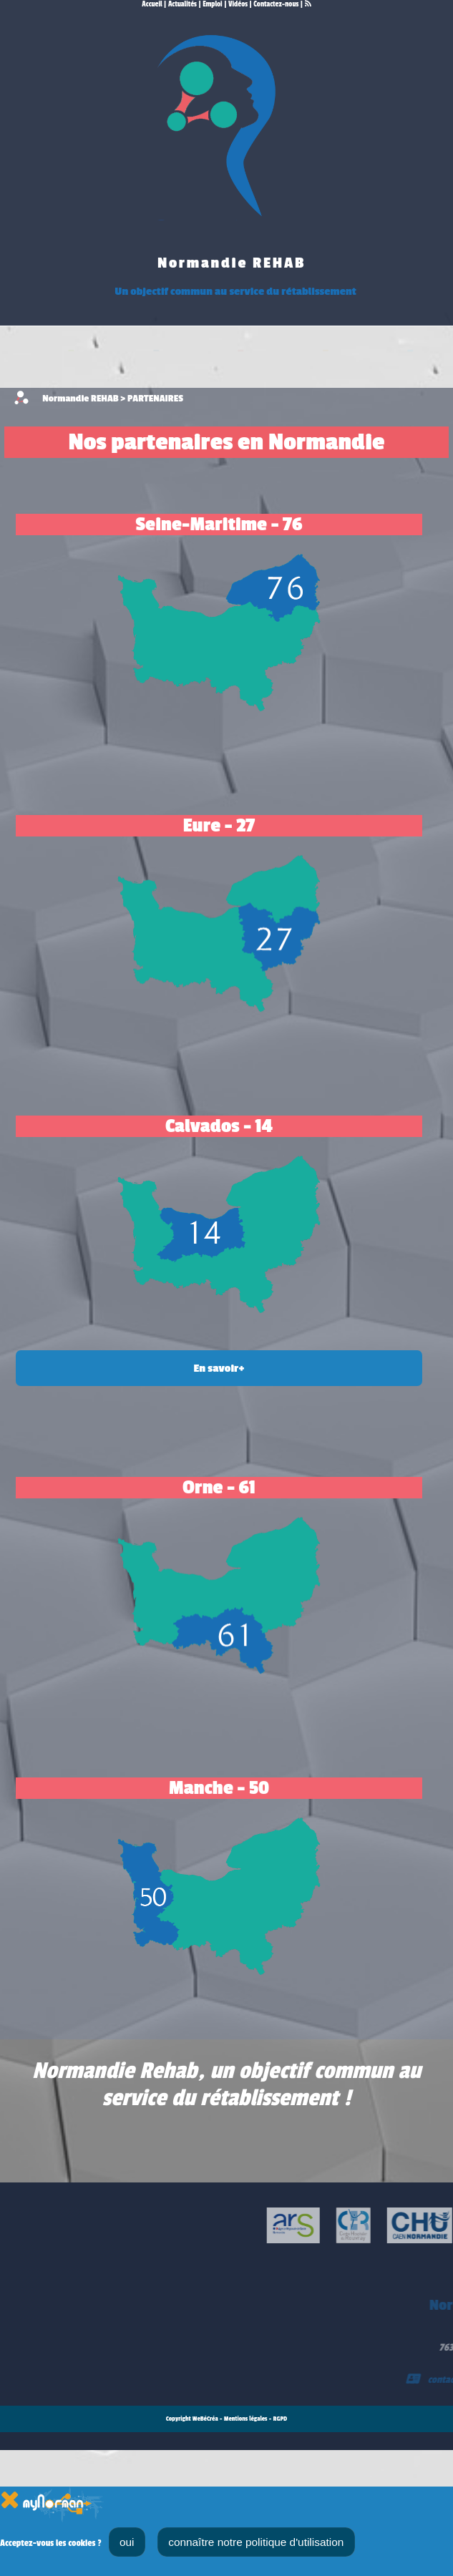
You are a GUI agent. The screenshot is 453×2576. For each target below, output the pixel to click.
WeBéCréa (205, 2419)
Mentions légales (246, 2419)
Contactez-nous (275, 4)
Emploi (213, 4)
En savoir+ (219, 1368)
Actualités (182, 4)
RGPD (280, 2419)
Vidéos (238, 4)
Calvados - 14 (219, 1126)
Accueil (152, 4)
